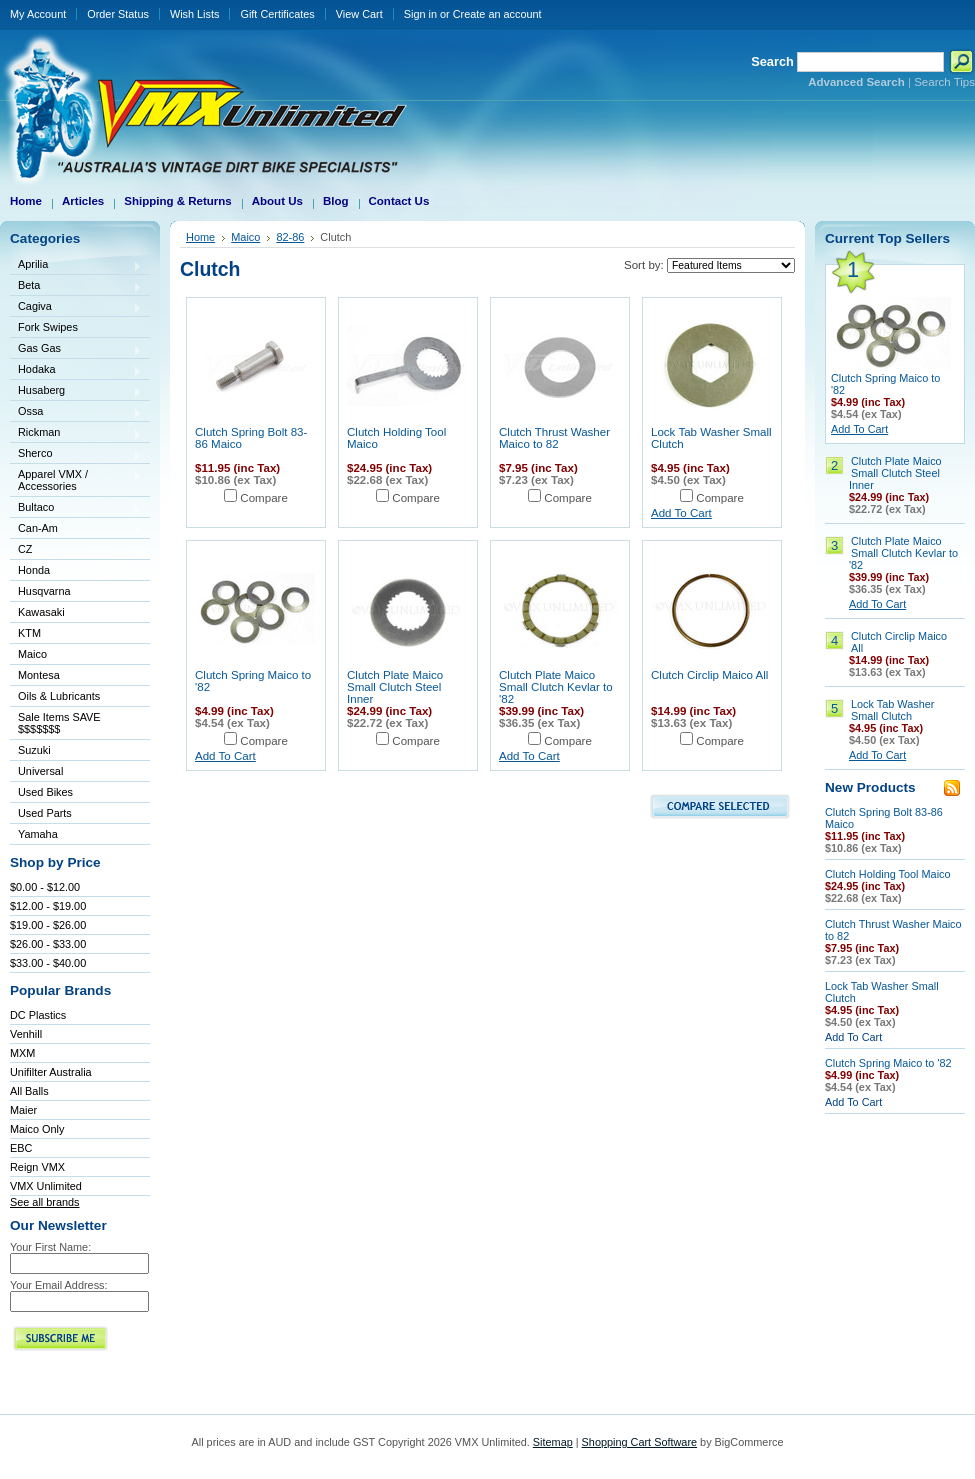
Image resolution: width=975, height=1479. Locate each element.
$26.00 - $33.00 (48, 944)
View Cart (359, 14)
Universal (76, 772)
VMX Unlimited (46, 1186)
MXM (22, 1053)
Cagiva (76, 307)
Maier (23, 1110)
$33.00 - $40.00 (48, 963)
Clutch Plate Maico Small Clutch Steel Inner (395, 687)
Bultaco (76, 508)
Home (200, 237)
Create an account (497, 14)
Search (772, 61)
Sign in (420, 14)
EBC (21, 1148)
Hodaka (76, 370)
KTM (76, 634)
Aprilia (76, 265)
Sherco (76, 454)
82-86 (290, 237)
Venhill (26, 1034)
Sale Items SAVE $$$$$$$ (59, 723)
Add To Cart (681, 513)
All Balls (29, 1091)
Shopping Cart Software (639, 1442)
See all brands (45, 1202)
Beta (76, 286)
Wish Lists (195, 14)
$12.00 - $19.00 (48, 906)
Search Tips (944, 82)
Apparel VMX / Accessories (76, 480)
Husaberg (76, 391)
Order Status (118, 14)
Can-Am (76, 529)
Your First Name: (50, 1247)
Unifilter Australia (51, 1072)
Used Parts (45, 813)
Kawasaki (76, 613)
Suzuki (76, 751)
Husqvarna (76, 592)
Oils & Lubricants (59, 696)
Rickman (76, 433)
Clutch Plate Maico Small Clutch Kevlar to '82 (556, 687)
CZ (76, 550)
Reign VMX (37, 1167)
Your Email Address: (59, 1285)
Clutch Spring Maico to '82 (888, 1063)
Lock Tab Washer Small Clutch (892, 710)
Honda (76, 571)
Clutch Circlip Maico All (709, 675)
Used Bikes (45, 792)
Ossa (76, 412)
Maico (76, 655)
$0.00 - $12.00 (45, 887)
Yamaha (76, 835)
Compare (264, 498)
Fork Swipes (48, 327)
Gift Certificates (277, 14)
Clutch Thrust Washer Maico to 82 (554, 438)
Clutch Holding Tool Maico (888, 874)
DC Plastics (38, 1015)
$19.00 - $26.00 (48, 925)
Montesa (76, 676)
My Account (38, 14)
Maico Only (37, 1129)
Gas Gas (76, 349)
